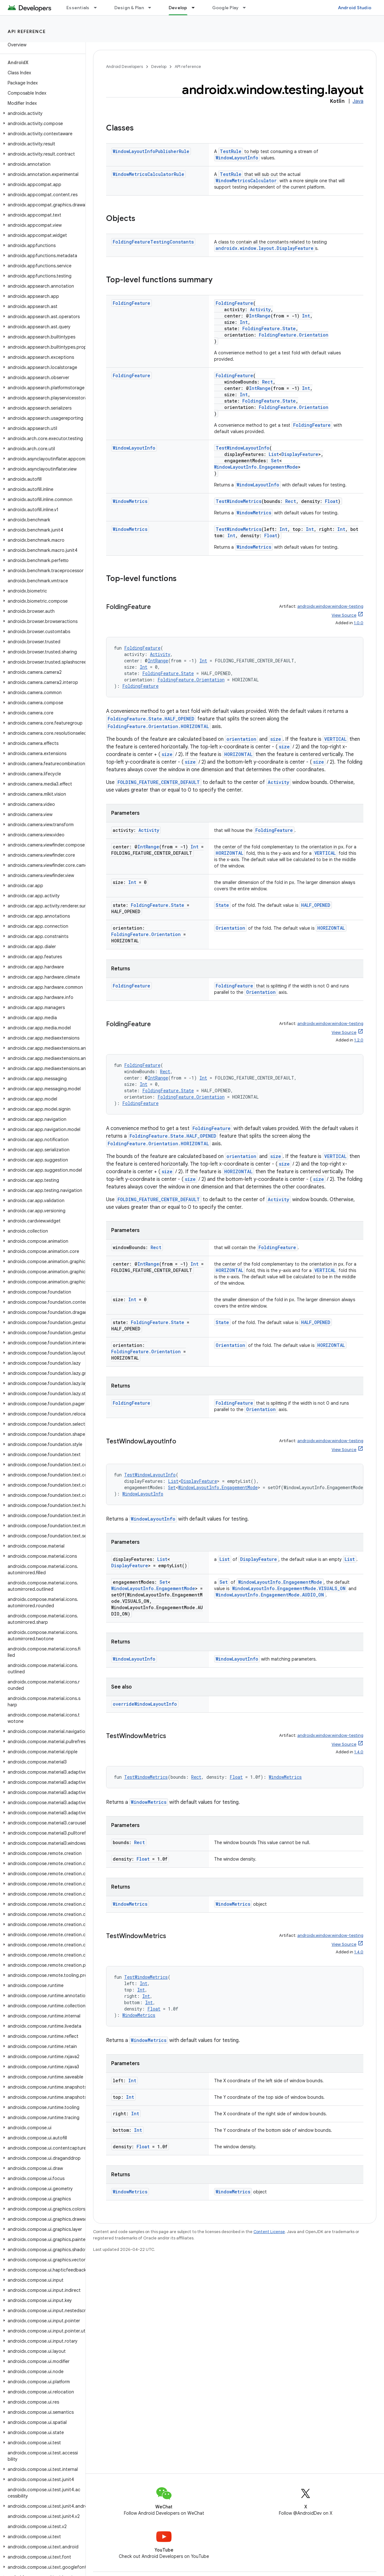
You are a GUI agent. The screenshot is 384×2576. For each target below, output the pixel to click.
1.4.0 (358, 1752)
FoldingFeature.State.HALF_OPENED (151, 719)
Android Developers (124, 66)
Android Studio (355, 7)
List (274, 454)
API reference (27, 31)
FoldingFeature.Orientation (293, 335)
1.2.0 (358, 1040)
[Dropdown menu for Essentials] (98, 7)
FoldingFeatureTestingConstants (153, 242)
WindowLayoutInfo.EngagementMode (256, 467)
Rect (267, 382)
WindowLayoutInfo (237, 158)
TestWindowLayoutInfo (242, 448)
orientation (241, 739)
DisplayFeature (299, 454)
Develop (158, 66)
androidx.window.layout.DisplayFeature (264, 248)
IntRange (260, 316)
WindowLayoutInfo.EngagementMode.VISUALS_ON (289, 1588)
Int (306, 316)
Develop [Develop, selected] (178, 7)
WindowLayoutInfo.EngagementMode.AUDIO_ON (270, 1595)
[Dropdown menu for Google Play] (247, 7)
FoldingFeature (131, 303)
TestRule (230, 151)
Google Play (225, 7)
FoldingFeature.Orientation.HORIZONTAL (158, 726)
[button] (41, 113)
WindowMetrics (130, 501)
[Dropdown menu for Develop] (196, 7)
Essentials (78, 7)
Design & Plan (129, 7)
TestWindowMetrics (238, 501)
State (222, 905)
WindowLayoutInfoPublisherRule (151, 151)
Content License (269, 2231)
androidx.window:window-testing (330, 606)
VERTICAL (335, 739)
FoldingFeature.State (269, 328)
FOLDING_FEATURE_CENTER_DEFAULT (159, 782)
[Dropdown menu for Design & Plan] (152, 7)
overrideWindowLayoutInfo (145, 1704)
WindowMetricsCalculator (246, 180)
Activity (260, 309)
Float (331, 501)
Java (358, 101)
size (275, 739)
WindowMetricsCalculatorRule (148, 174)
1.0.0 (358, 623)
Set (275, 461)
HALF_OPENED (315, 905)
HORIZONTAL (238, 754)
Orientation (230, 928)
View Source (344, 615)
